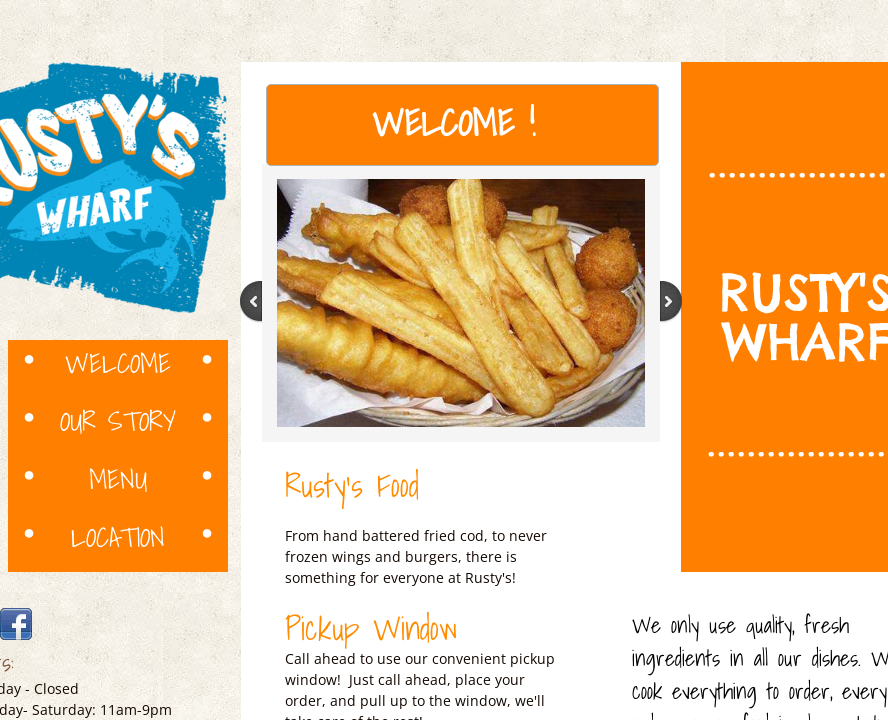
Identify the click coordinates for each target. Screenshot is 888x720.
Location (118, 536)
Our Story (118, 420)
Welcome (118, 362)
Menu (118, 478)
